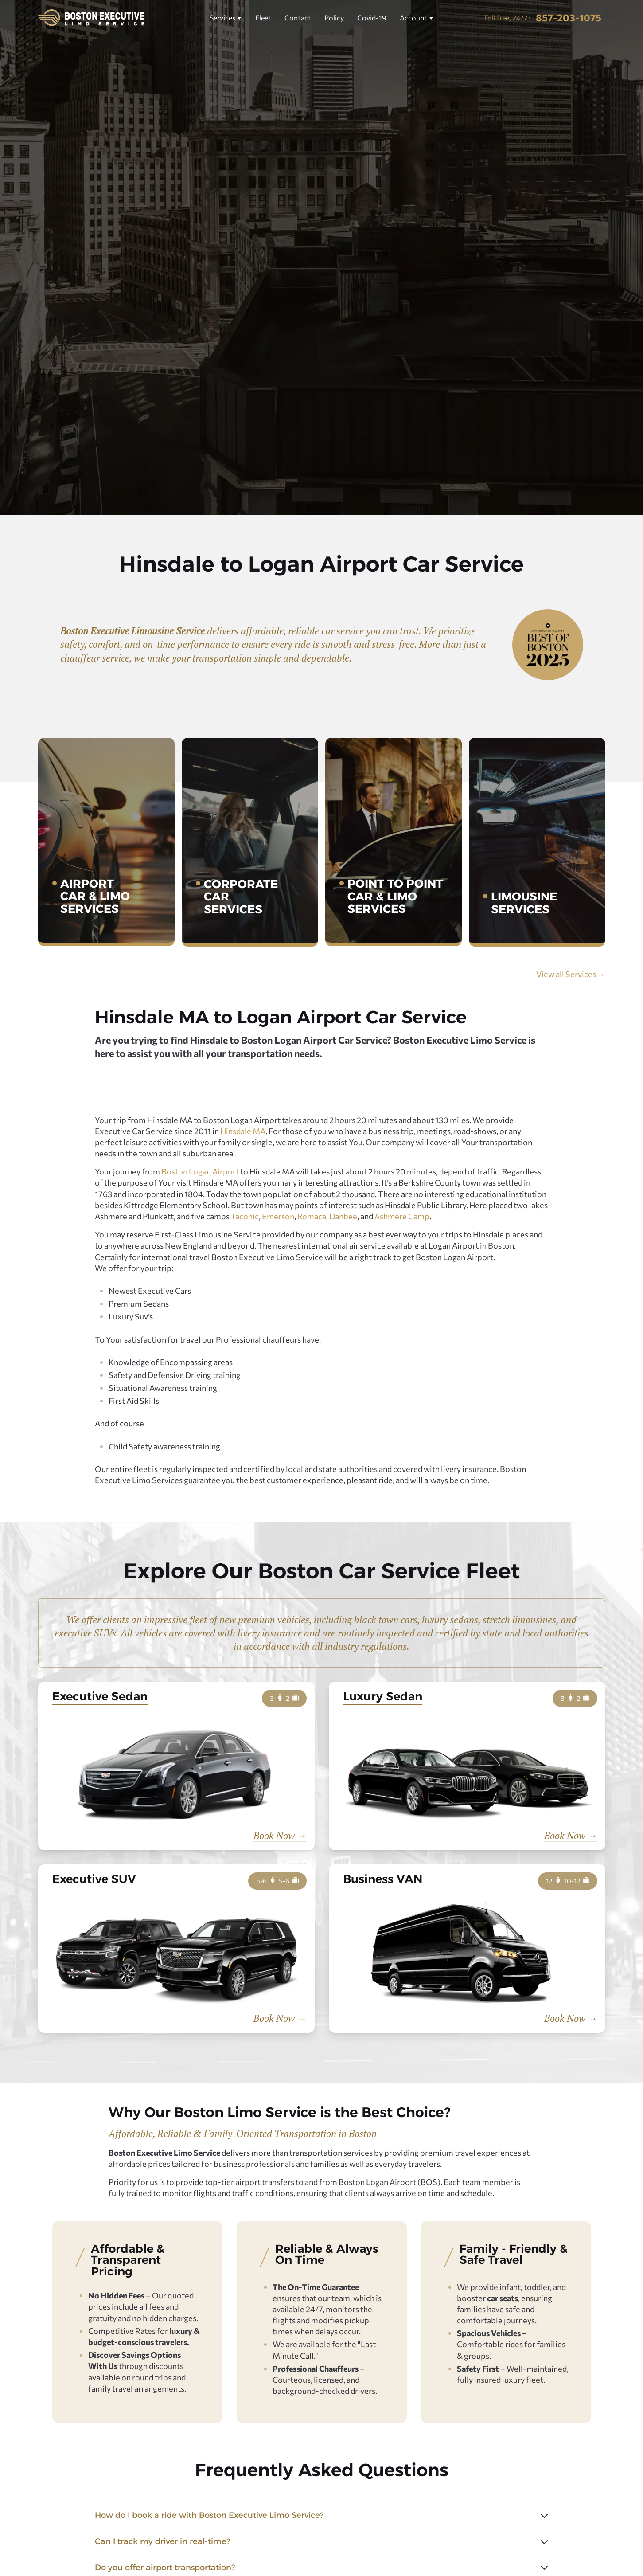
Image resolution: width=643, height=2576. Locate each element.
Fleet (263, 17)
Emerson (278, 1216)
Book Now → (280, 1835)
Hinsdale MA (242, 1131)
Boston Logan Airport (200, 1171)
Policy (334, 17)
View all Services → (570, 974)
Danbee (343, 1216)
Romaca (311, 1216)
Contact (297, 17)
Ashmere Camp (401, 1216)
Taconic (245, 1216)
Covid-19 (371, 17)
